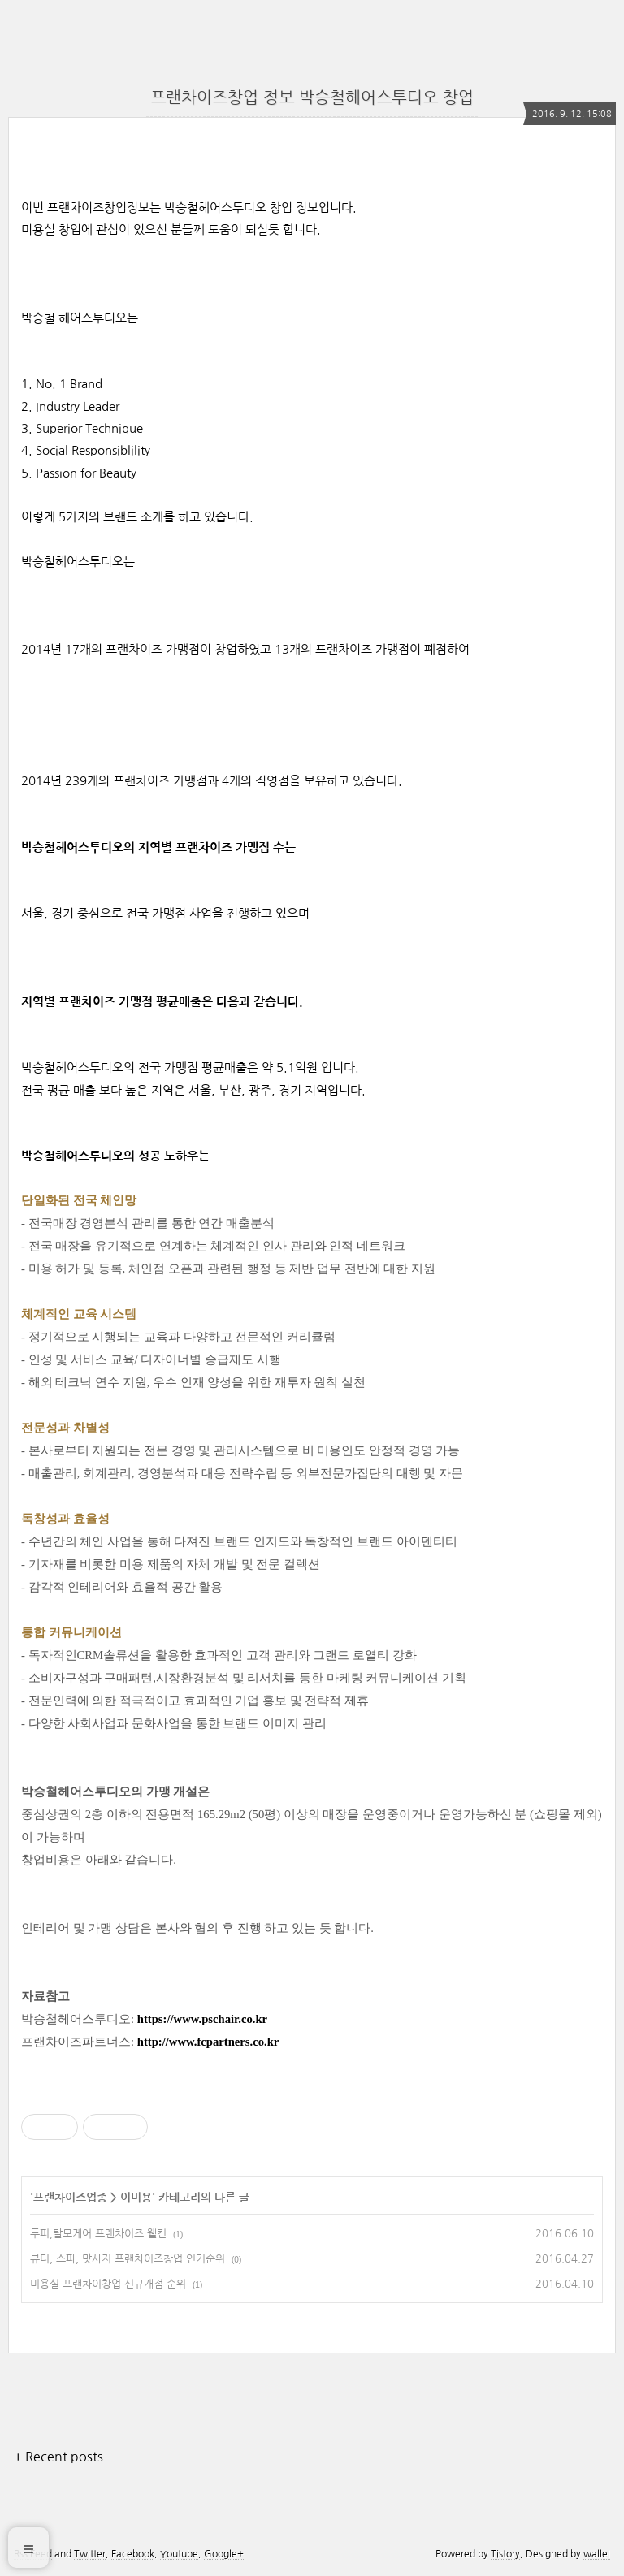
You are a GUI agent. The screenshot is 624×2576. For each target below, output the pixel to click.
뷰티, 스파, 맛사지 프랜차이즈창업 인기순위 (127, 2259)
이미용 (136, 2197)
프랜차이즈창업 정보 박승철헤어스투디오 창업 (312, 97)
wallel (596, 2554)
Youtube (179, 2554)
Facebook (132, 2554)
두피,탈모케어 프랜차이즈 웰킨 (98, 2233)
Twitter (90, 2554)
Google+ (224, 2554)
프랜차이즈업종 (70, 2197)
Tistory (505, 2554)
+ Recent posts (58, 2456)
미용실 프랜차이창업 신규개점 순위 (108, 2284)
